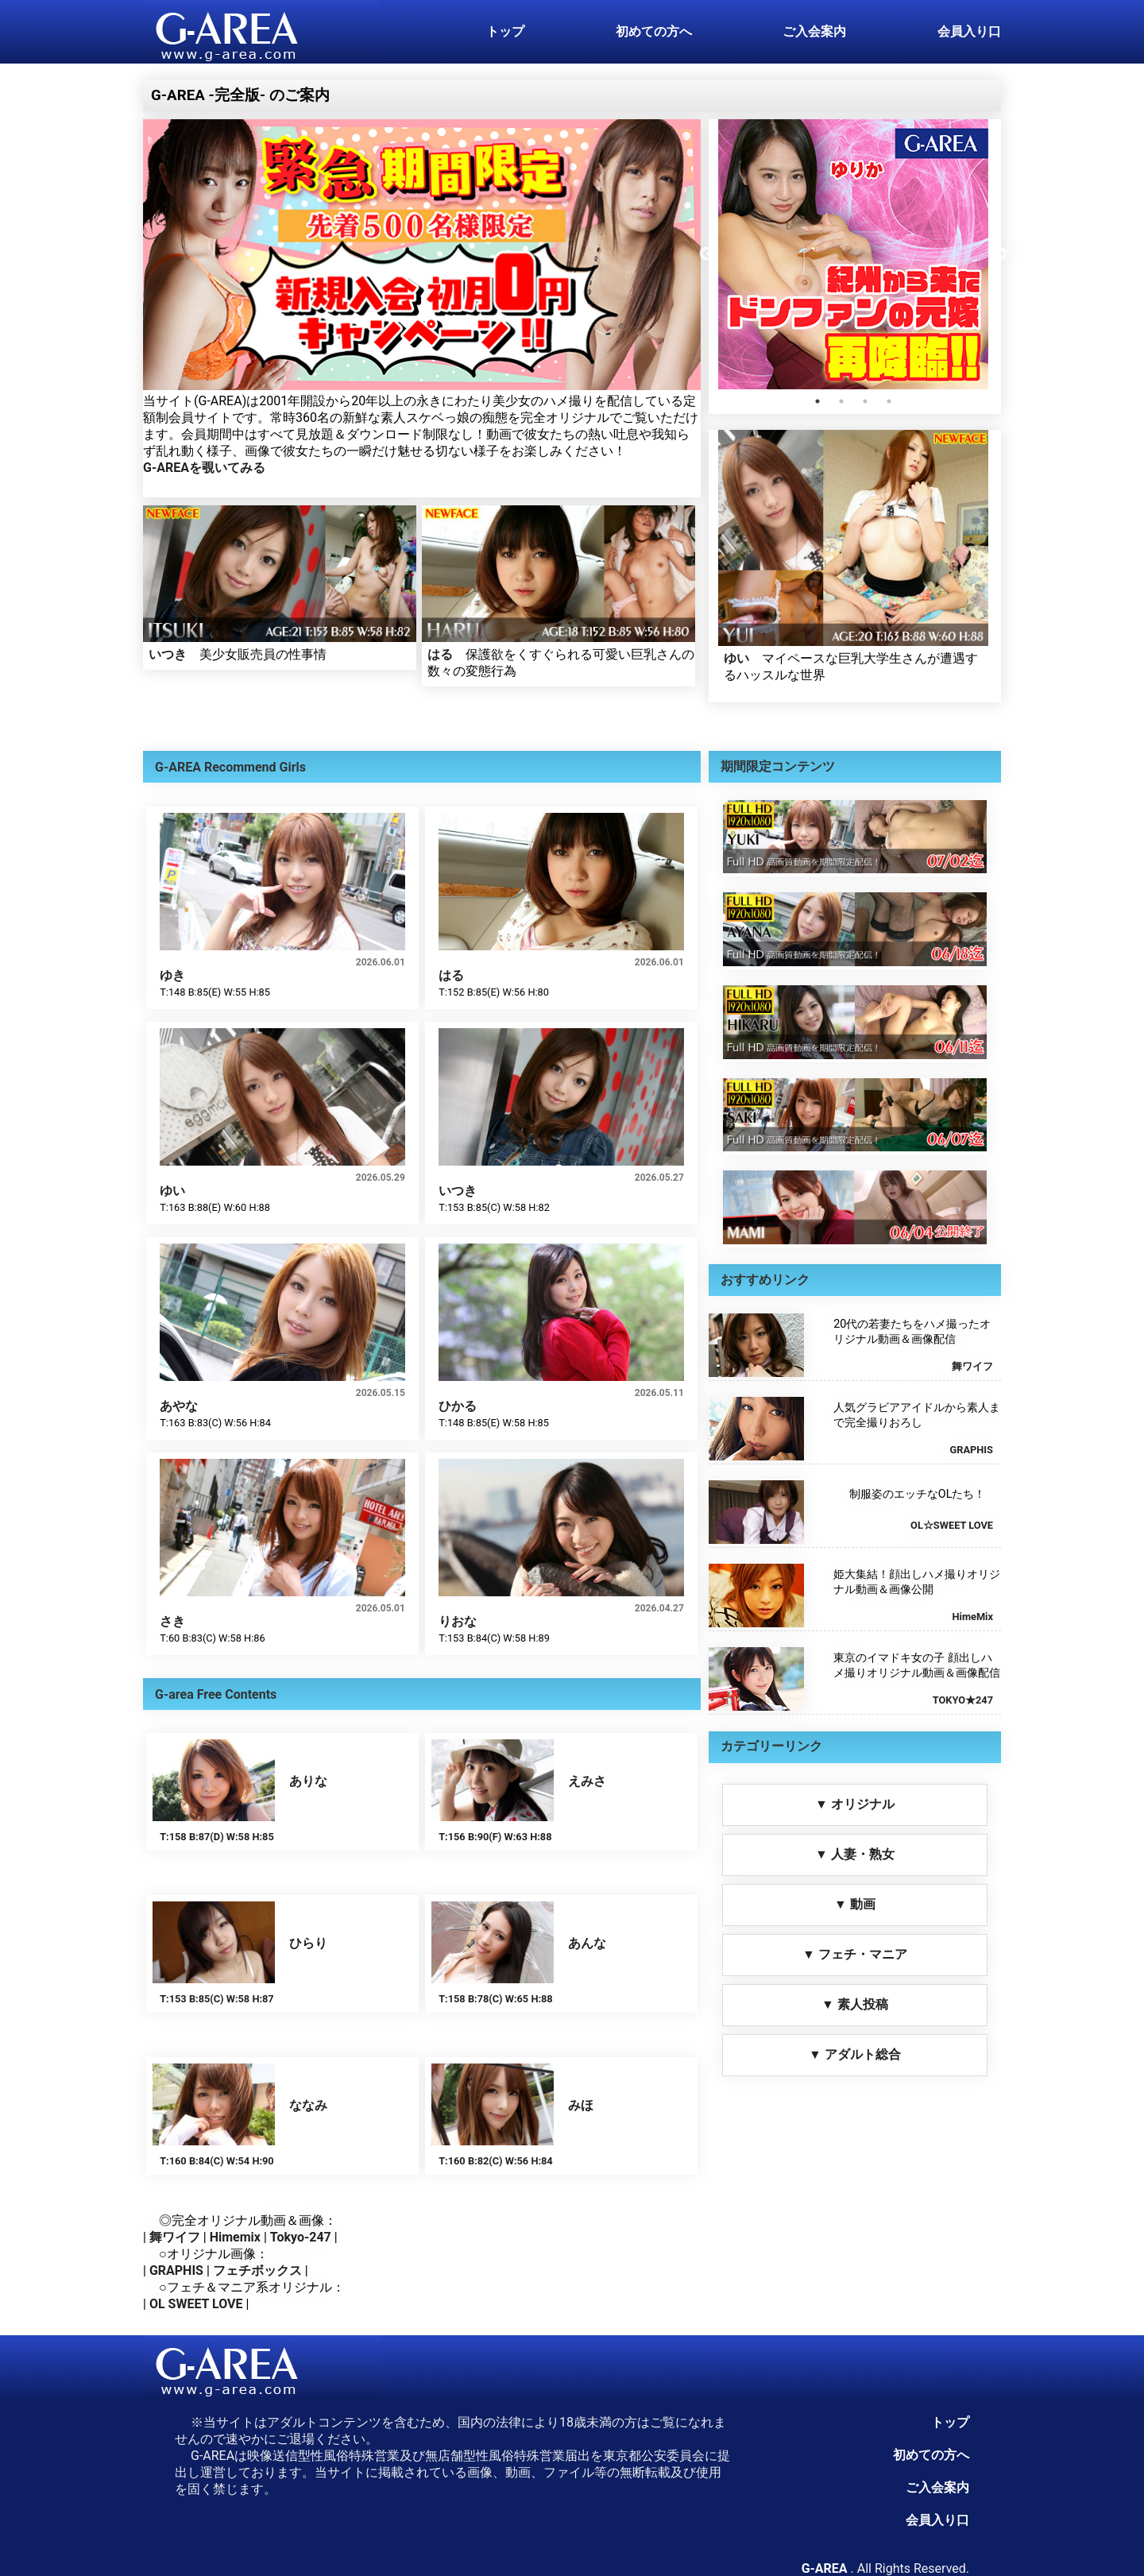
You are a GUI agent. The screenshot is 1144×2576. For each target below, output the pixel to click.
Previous (706, 254)
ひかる (458, 1406)
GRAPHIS (176, 2270)
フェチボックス (257, 2270)
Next (1000, 254)
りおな (458, 1621)
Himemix (235, 2237)
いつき (168, 654)
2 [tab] (841, 401)
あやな (179, 1406)
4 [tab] (889, 401)
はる (440, 654)
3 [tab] (865, 401)
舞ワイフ (174, 2237)
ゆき (172, 975)
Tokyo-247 (300, 2237)
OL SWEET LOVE (196, 2303)
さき (172, 1621)
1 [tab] (817, 401)
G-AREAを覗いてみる (204, 467)
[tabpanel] (853, 254)
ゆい (736, 658)
